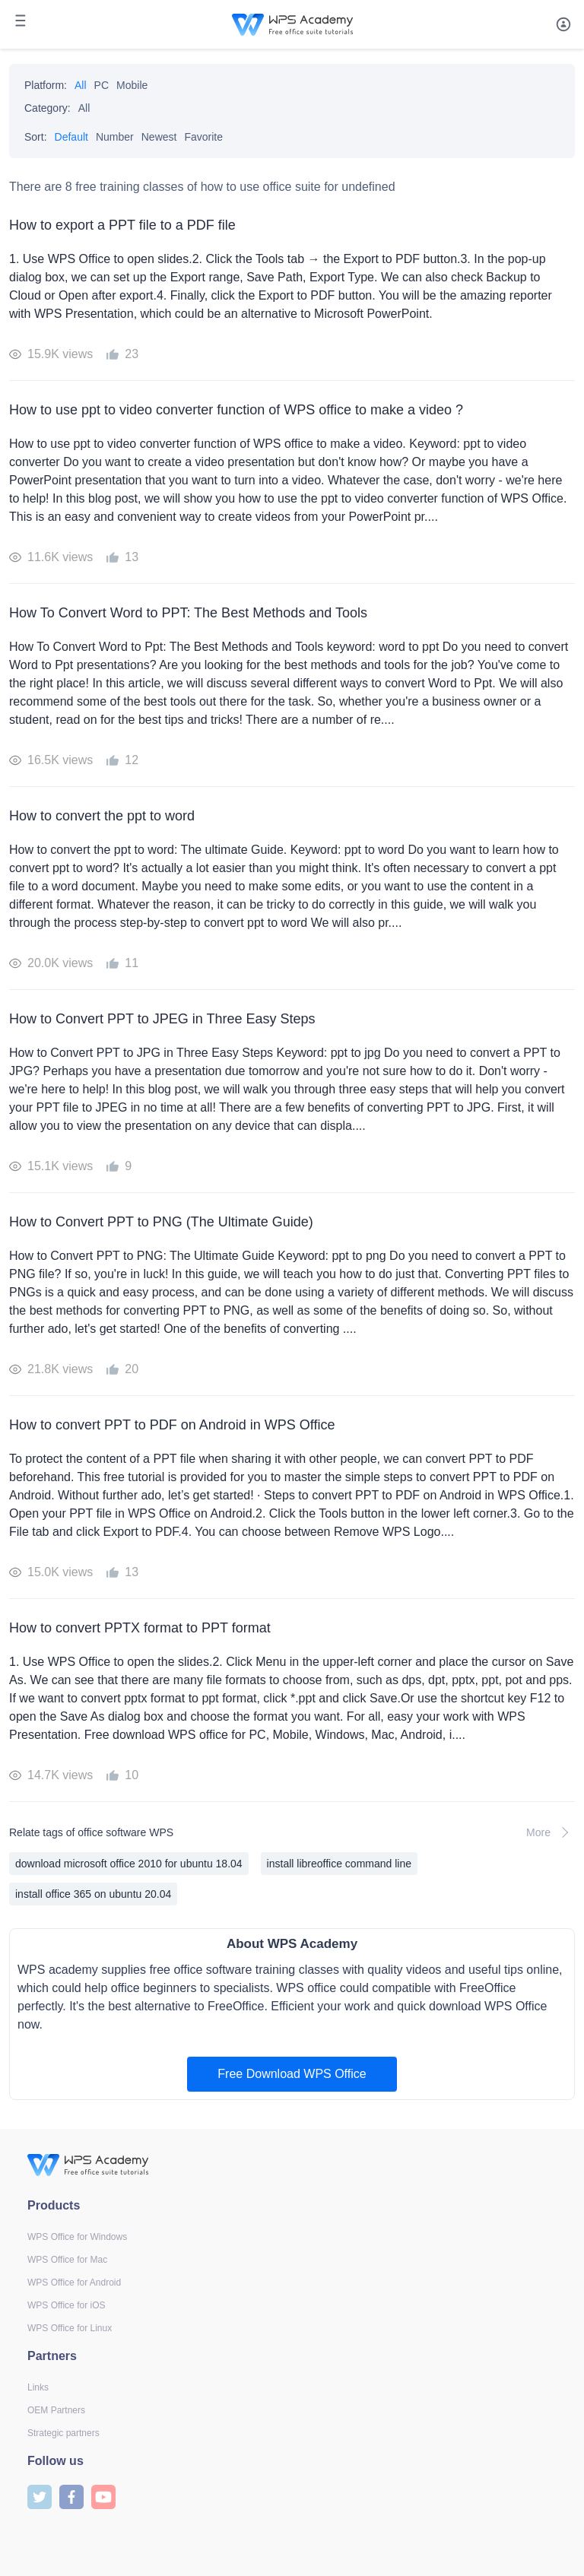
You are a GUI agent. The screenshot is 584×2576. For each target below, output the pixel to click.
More (550, 1832)
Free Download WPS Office (291, 2073)
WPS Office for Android (74, 2282)
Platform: (45, 85)
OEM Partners (56, 2410)
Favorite (203, 137)
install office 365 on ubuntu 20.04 (93, 1894)
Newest (159, 137)
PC (101, 85)
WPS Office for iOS (66, 2305)
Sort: (35, 137)
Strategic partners (63, 2433)
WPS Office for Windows (77, 2237)
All (81, 85)
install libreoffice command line (339, 1863)
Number (115, 137)
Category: (47, 108)
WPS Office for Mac (67, 2259)
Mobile (132, 85)
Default (71, 137)
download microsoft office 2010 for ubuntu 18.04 (129, 1863)
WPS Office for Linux (69, 2328)
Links (38, 2387)
